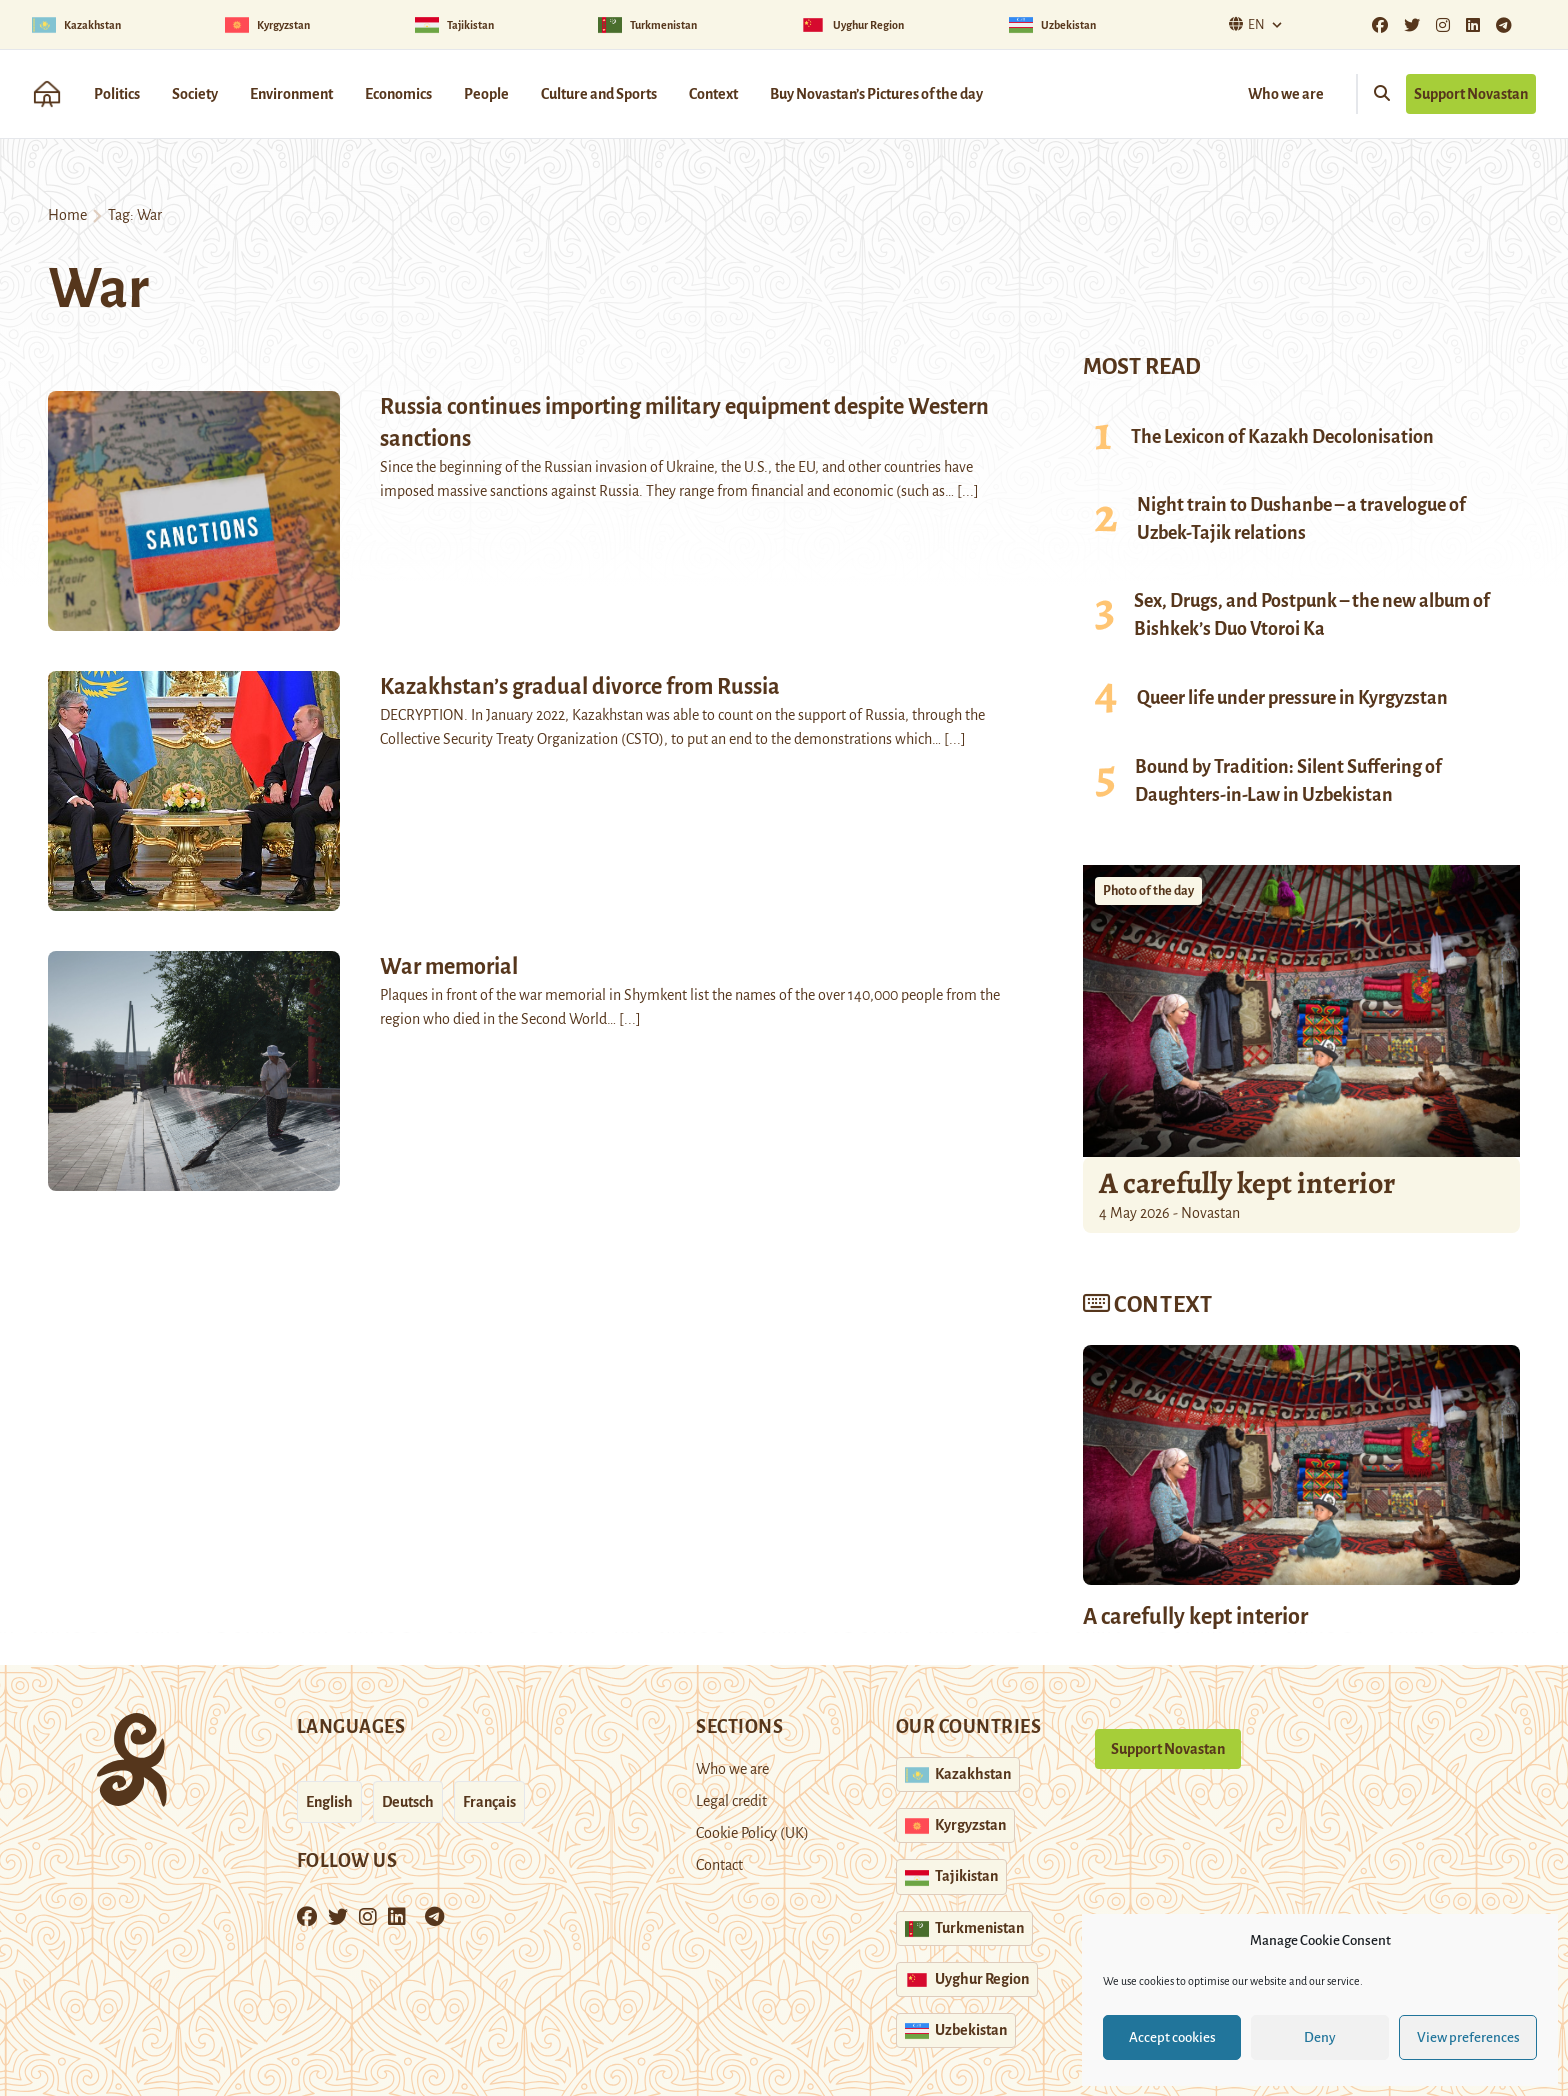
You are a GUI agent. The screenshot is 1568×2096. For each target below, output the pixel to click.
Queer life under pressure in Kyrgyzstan (1292, 698)
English (329, 1802)
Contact (719, 1865)
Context (713, 94)
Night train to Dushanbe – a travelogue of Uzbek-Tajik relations (1301, 519)
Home (67, 215)
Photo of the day (1148, 891)
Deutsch (408, 1802)
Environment (291, 94)
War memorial (449, 967)
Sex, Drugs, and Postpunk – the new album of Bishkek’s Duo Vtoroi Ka (1312, 615)
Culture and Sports (599, 94)
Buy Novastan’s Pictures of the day (876, 94)
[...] (968, 491)
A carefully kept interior (1247, 1183)
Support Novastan (1471, 94)
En (1244, 24)
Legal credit (731, 1801)
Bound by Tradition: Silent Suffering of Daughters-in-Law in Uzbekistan (1288, 781)
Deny (1320, 2037)
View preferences (1468, 2037)
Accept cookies (1172, 2037)
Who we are (1286, 94)
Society (195, 94)
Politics (117, 94)
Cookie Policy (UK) (752, 1833)
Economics (398, 94)
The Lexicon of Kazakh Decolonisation (1282, 437)
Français (489, 1802)
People (486, 94)
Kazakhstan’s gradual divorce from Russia (580, 687)
